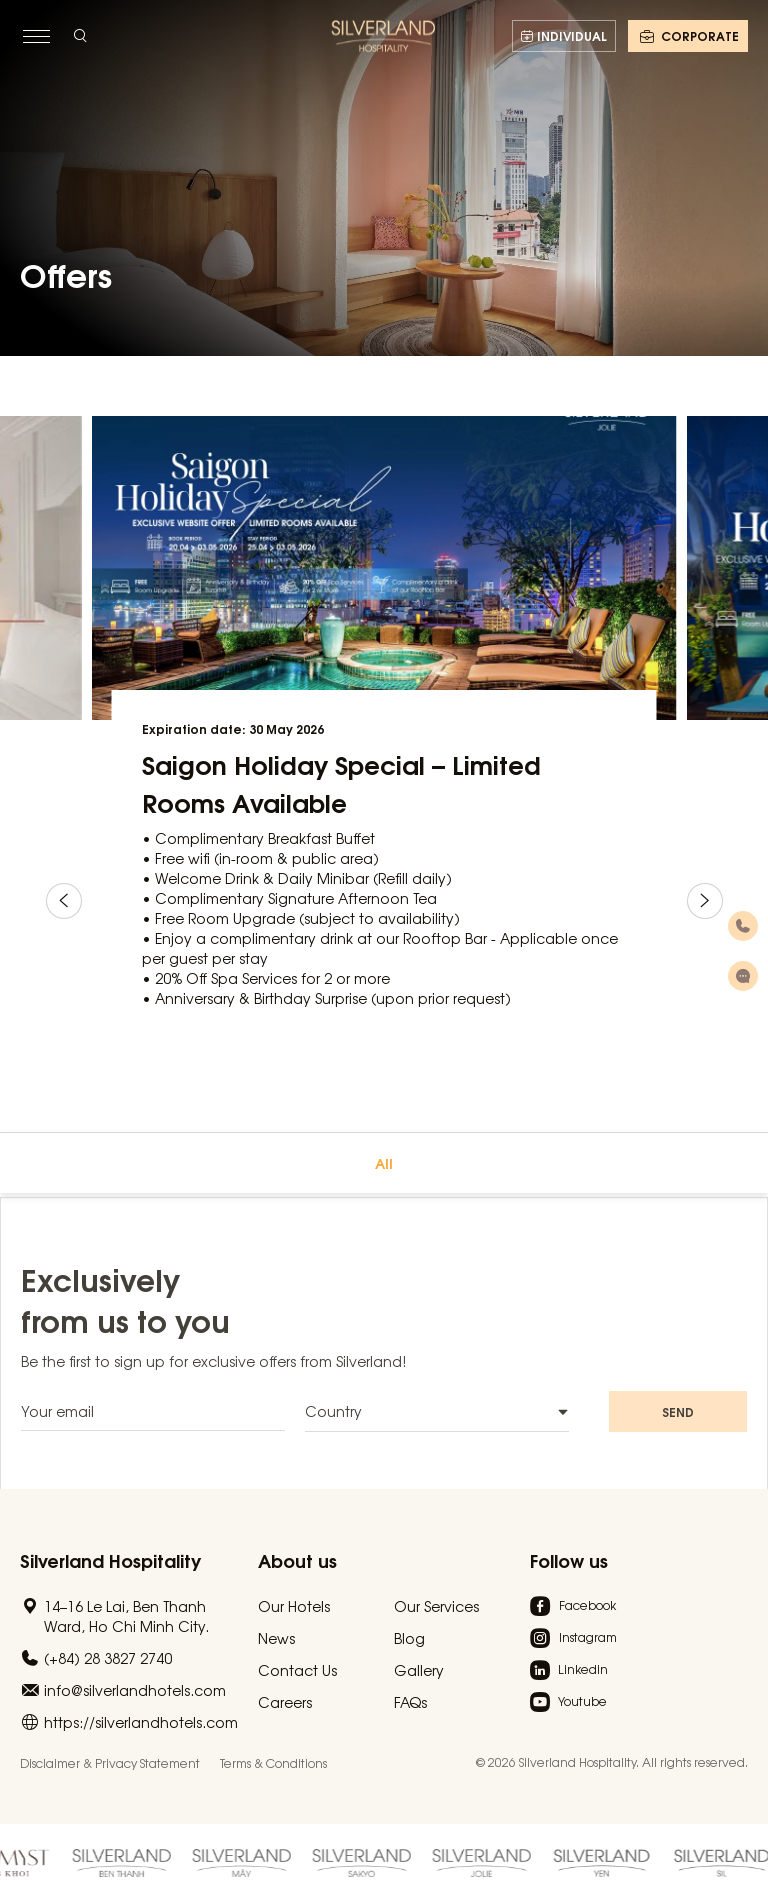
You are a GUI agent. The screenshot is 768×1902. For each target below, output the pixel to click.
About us (297, 1559)
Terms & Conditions (273, 1763)
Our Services (436, 1606)
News (276, 1638)
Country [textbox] (333, 1424)
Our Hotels (294, 1606)
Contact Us (297, 1670)
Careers (285, 1702)
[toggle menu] (36, 36)
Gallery (419, 1670)
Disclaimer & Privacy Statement (110, 1763)
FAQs (410, 1702)
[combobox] (437, 1424)
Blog (409, 1638)
